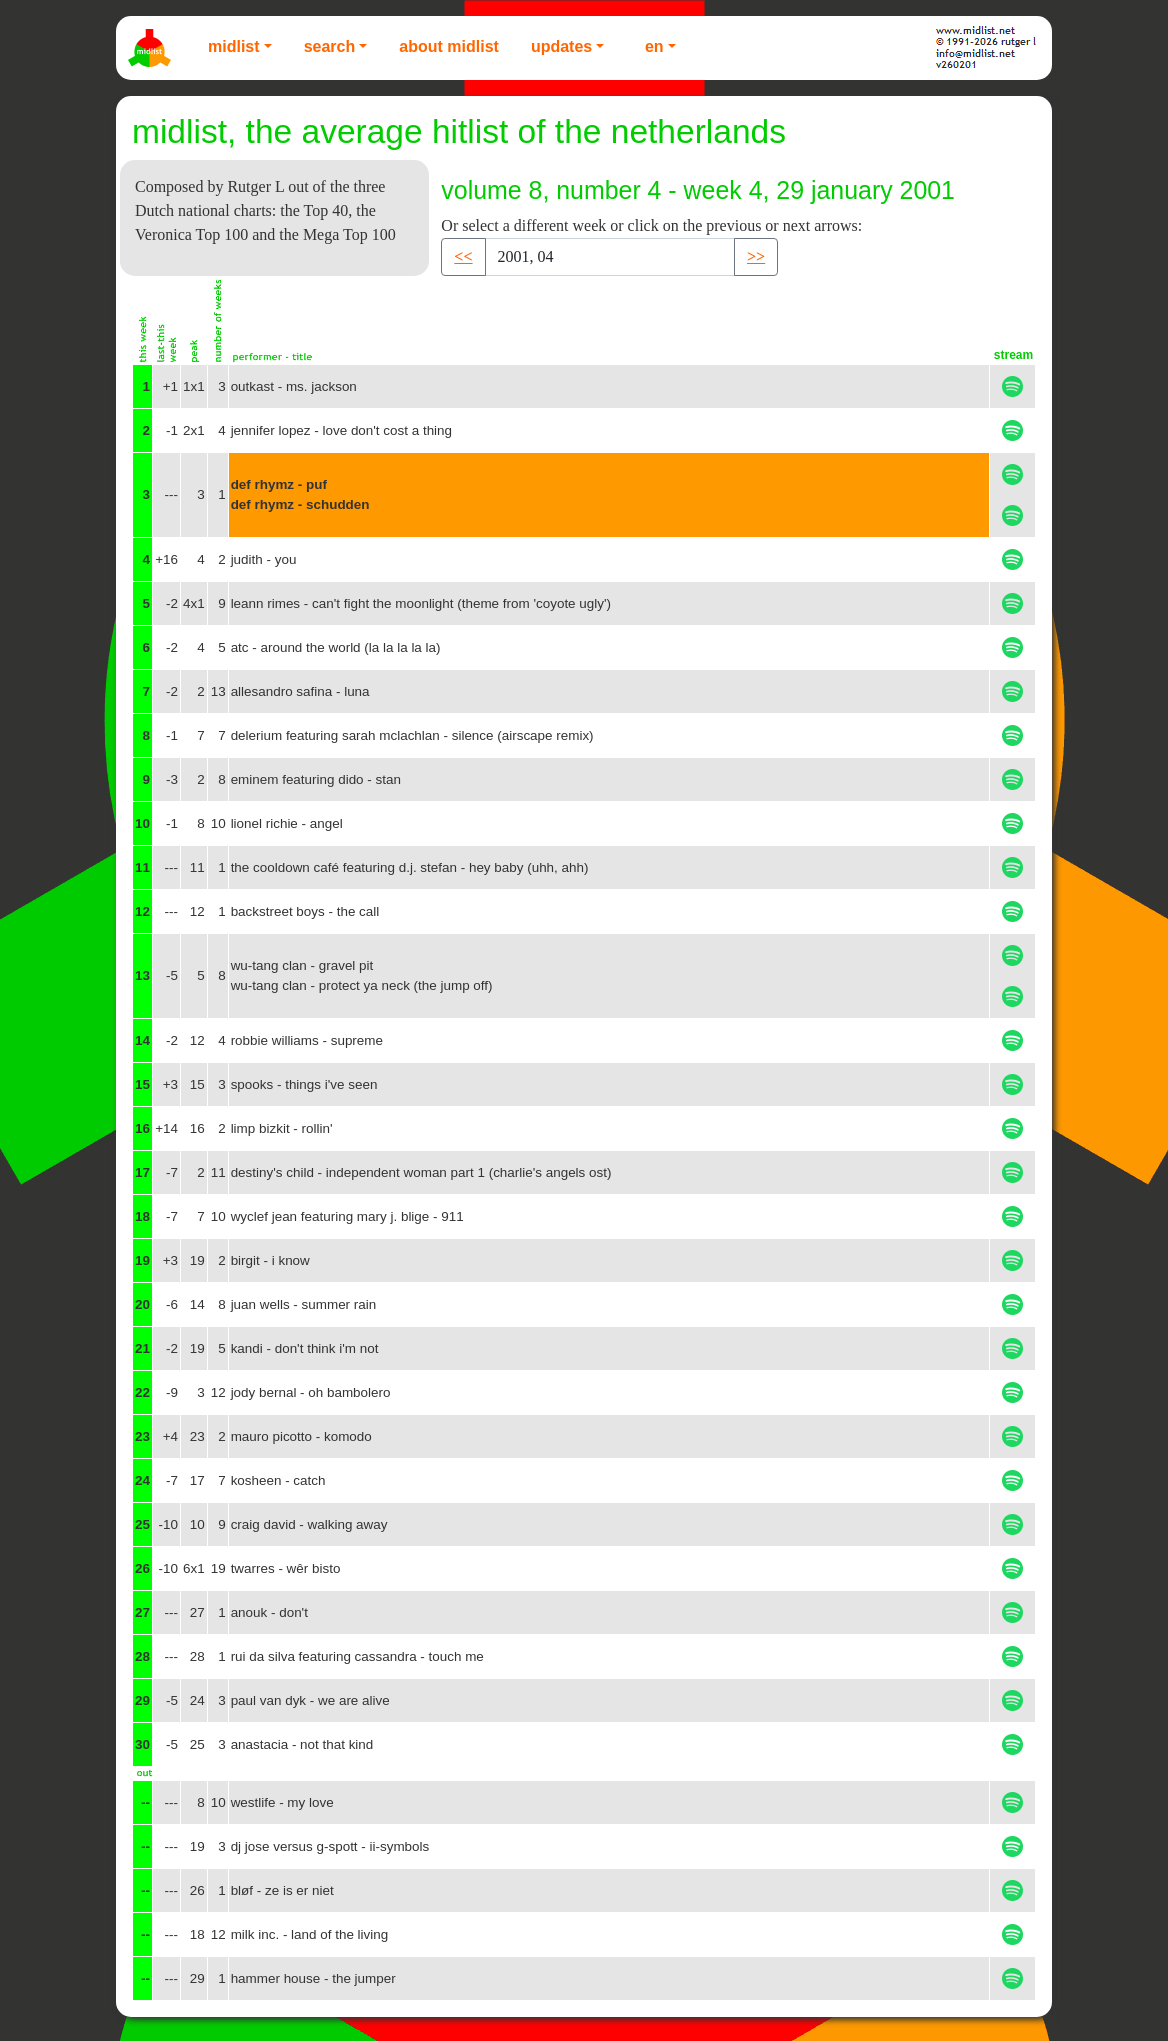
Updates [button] (561, 46)
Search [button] (330, 46)
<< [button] (463, 256)
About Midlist (449, 46)
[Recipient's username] (610, 257)
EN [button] (654, 46)
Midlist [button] (234, 46)
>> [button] (756, 256)
